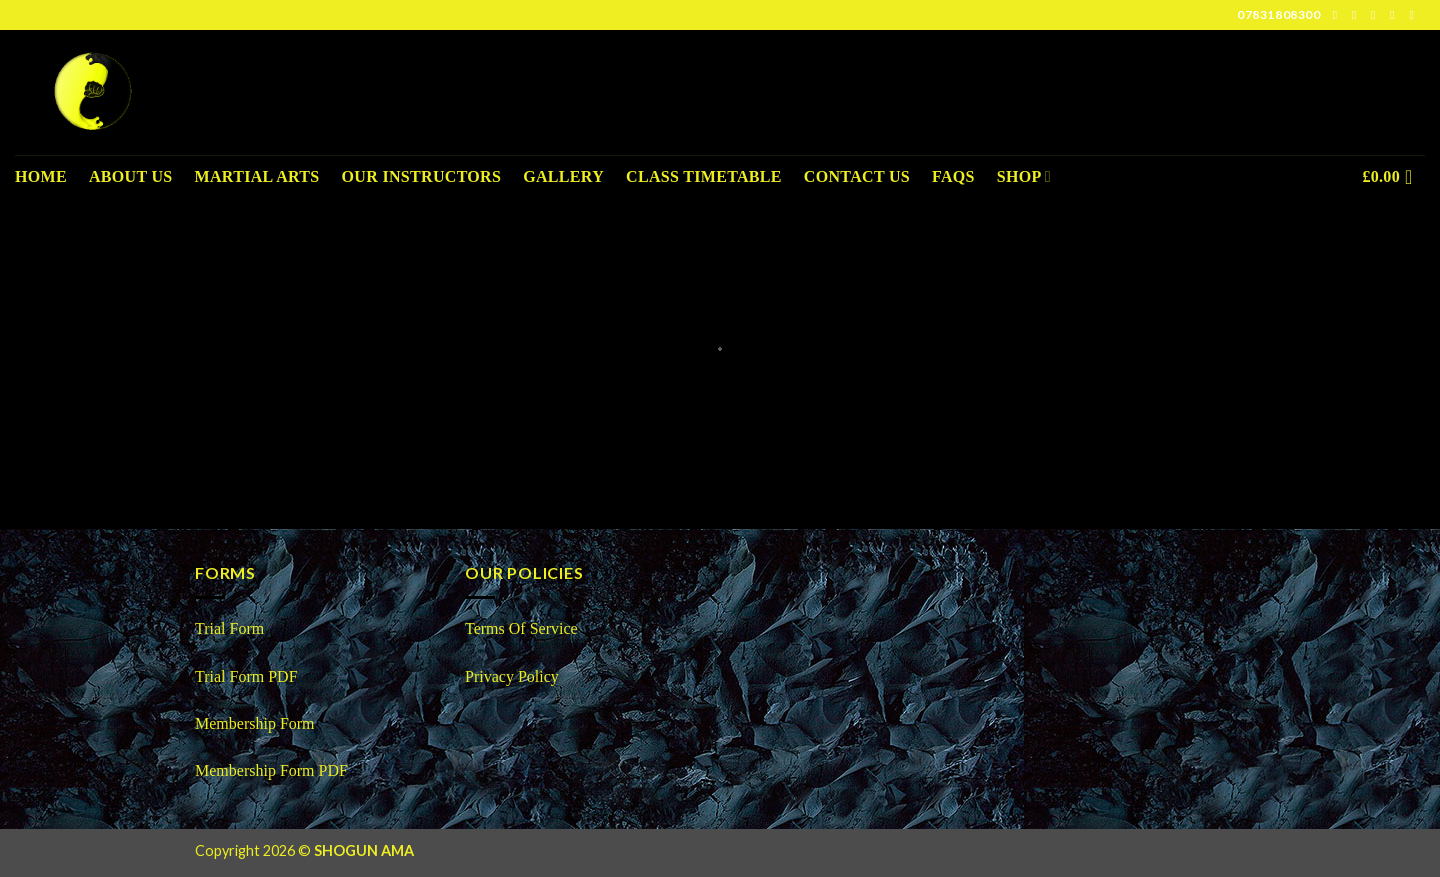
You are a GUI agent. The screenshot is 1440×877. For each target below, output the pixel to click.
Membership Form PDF (271, 770)
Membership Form (257, 723)
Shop (1024, 176)
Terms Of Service (521, 628)
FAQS (953, 176)
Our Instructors (422, 176)
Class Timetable (704, 176)
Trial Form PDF (246, 676)
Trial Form (229, 628)
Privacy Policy (512, 676)
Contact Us (857, 176)
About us (131, 176)
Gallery (563, 176)
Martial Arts (257, 176)
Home (41, 176)
